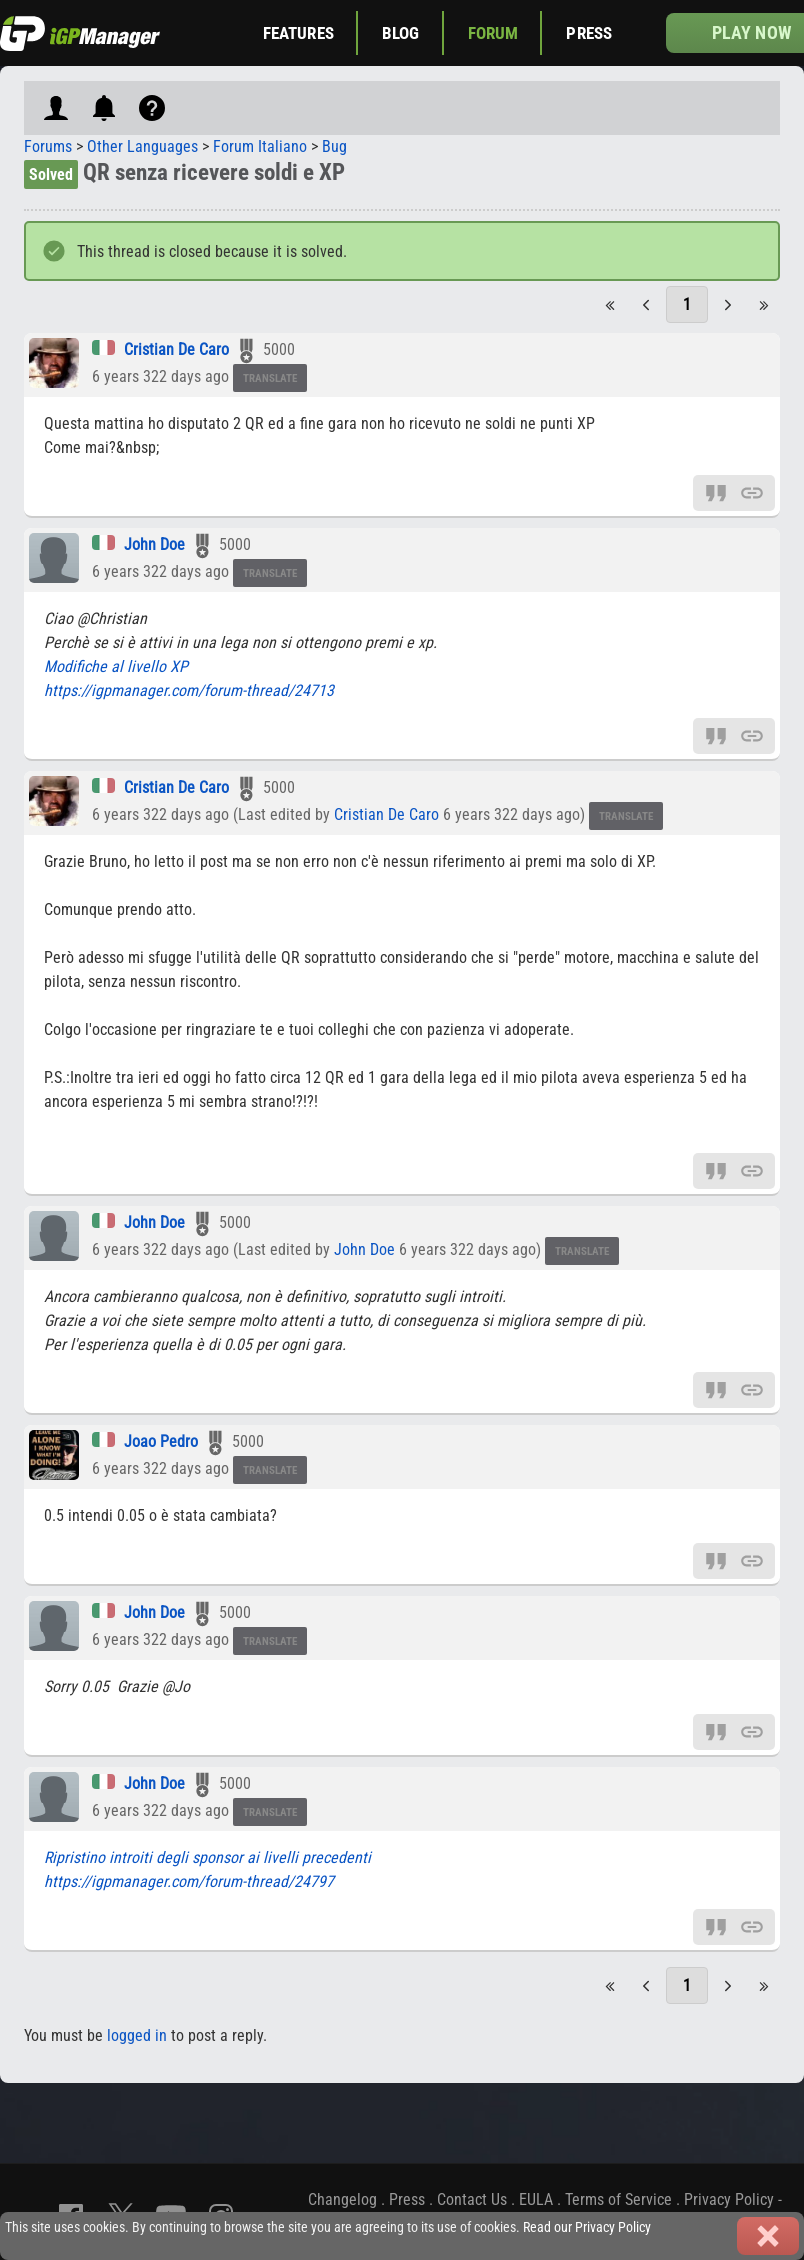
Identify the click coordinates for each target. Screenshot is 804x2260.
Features (298, 33)
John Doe (154, 544)
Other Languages (142, 146)
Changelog (342, 2199)
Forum (493, 33)
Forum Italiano (260, 146)
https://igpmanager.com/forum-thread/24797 (189, 1881)
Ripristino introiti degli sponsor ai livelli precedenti (207, 1857)
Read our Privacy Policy (587, 2227)
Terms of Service (618, 2199)
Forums (48, 146)
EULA (536, 2199)
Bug (334, 146)
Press (589, 33)
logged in (137, 2035)
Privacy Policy (729, 2199)
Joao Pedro (161, 1441)
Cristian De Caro (176, 349)
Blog (401, 33)
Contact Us (472, 2199)
